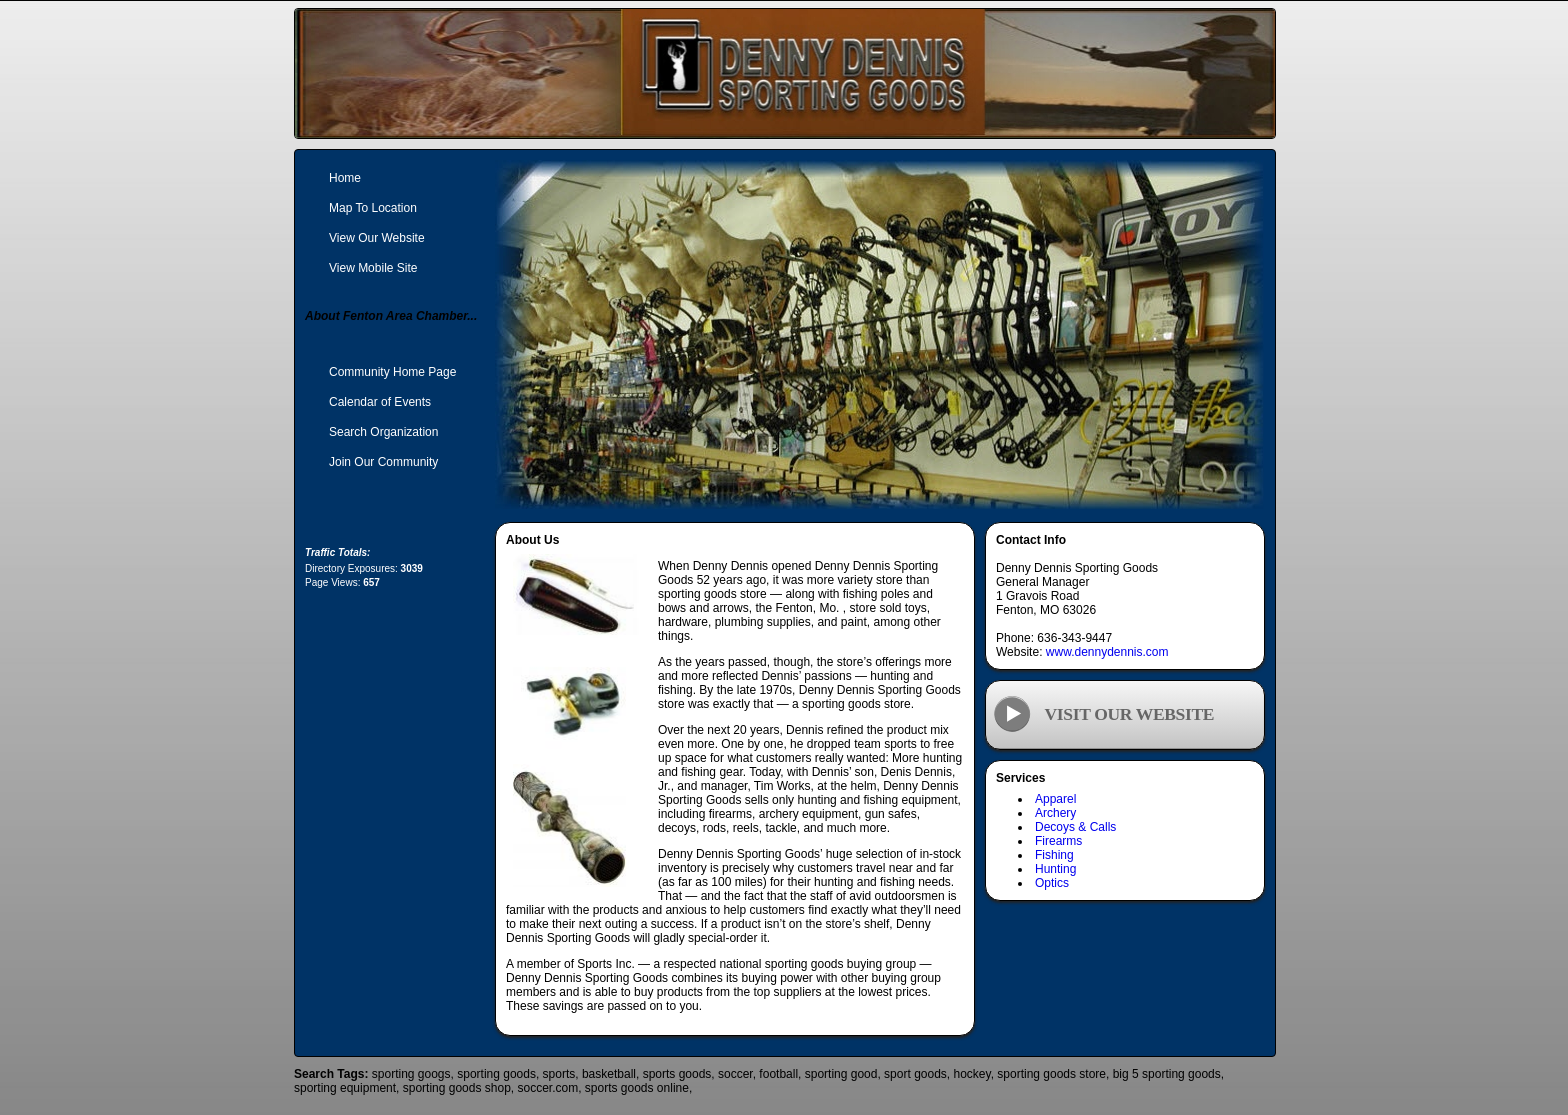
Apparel (1055, 799)
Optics (1052, 883)
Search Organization (383, 432)
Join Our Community (383, 462)
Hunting (1055, 869)
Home (345, 178)
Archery (1055, 813)
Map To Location (373, 208)
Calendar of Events (380, 402)
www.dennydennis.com (1107, 652)
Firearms (1058, 841)
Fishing (1054, 855)
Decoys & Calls (1075, 827)
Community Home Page (392, 372)
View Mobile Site (373, 268)
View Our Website (377, 238)
